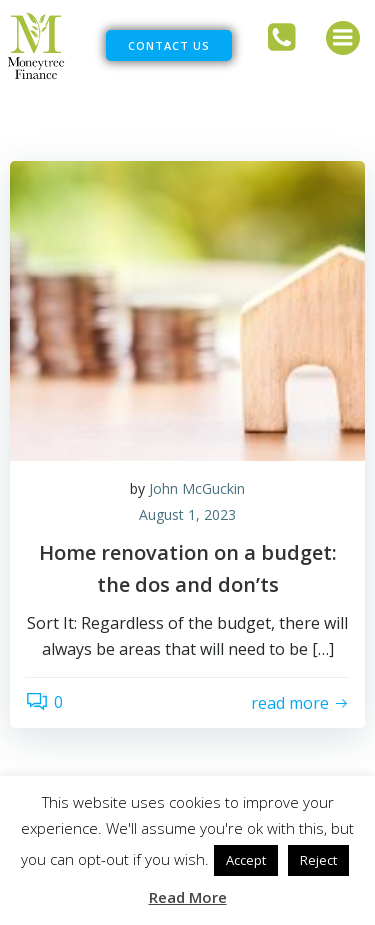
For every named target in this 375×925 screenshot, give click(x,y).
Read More (188, 897)
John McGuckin (197, 488)
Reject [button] (318, 860)
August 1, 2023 (187, 514)
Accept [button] (246, 860)
